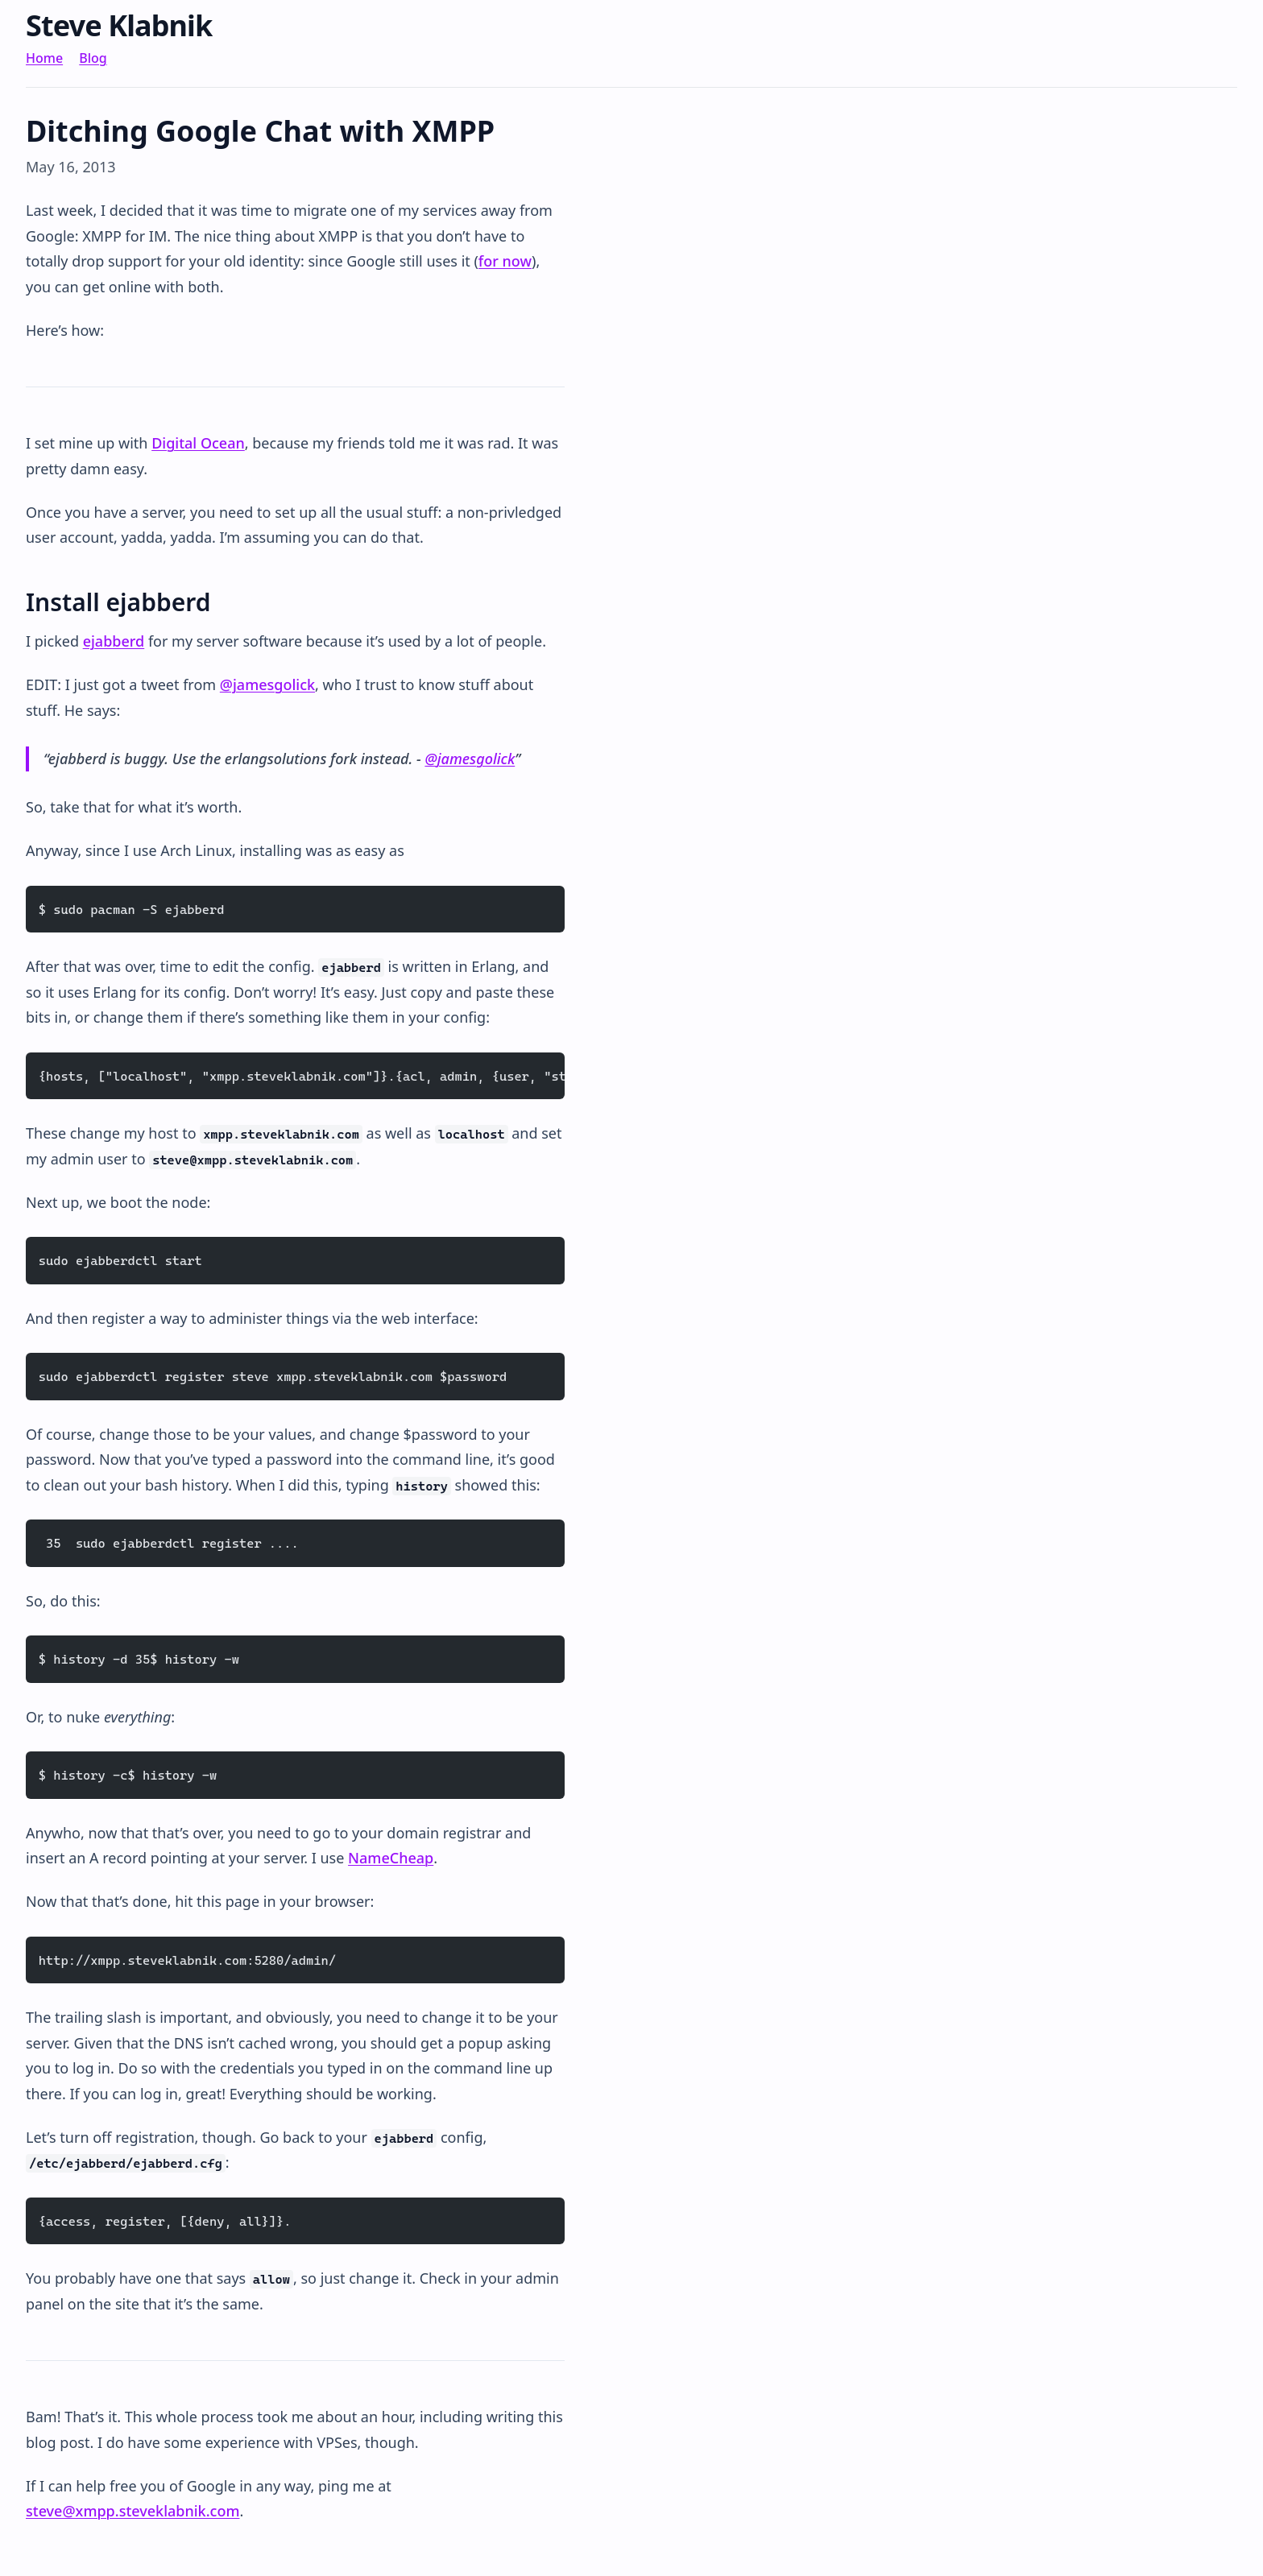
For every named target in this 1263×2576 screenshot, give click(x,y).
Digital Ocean (198, 443)
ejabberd (114, 641)
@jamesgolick (267, 684)
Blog (92, 58)
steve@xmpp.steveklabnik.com (132, 2510)
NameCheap (390, 1857)
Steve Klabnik (119, 25)
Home (44, 58)
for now (505, 261)
